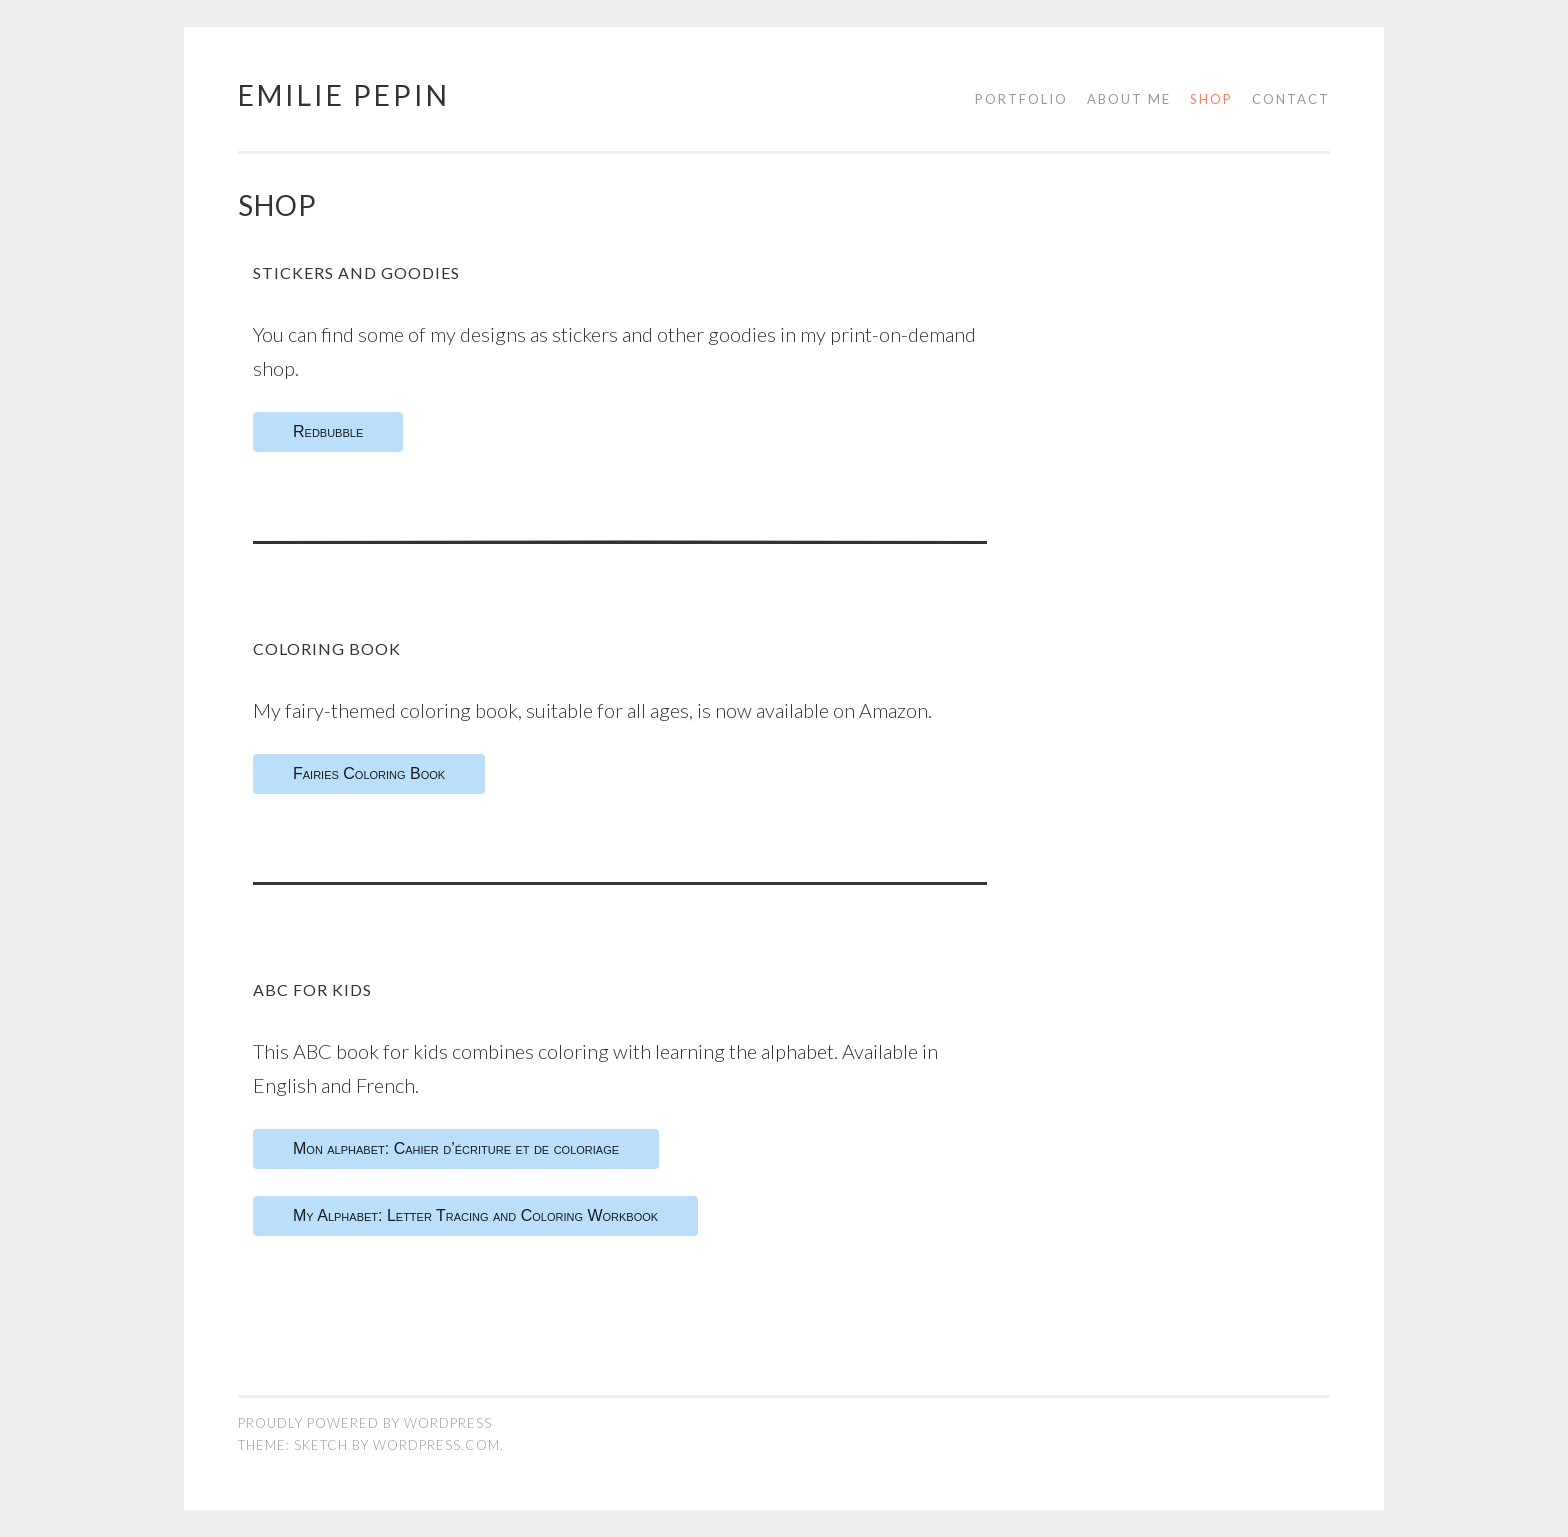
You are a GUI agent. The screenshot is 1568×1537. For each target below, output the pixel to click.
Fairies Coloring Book (369, 773)
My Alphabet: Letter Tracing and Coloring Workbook (475, 1215)
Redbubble (328, 431)
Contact (1291, 99)
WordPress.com (436, 1445)
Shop (1211, 99)
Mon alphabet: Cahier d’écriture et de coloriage (456, 1148)
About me (1129, 99)
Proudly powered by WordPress (365, 1423)
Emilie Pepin (344, 95)
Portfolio (1021, 99)
